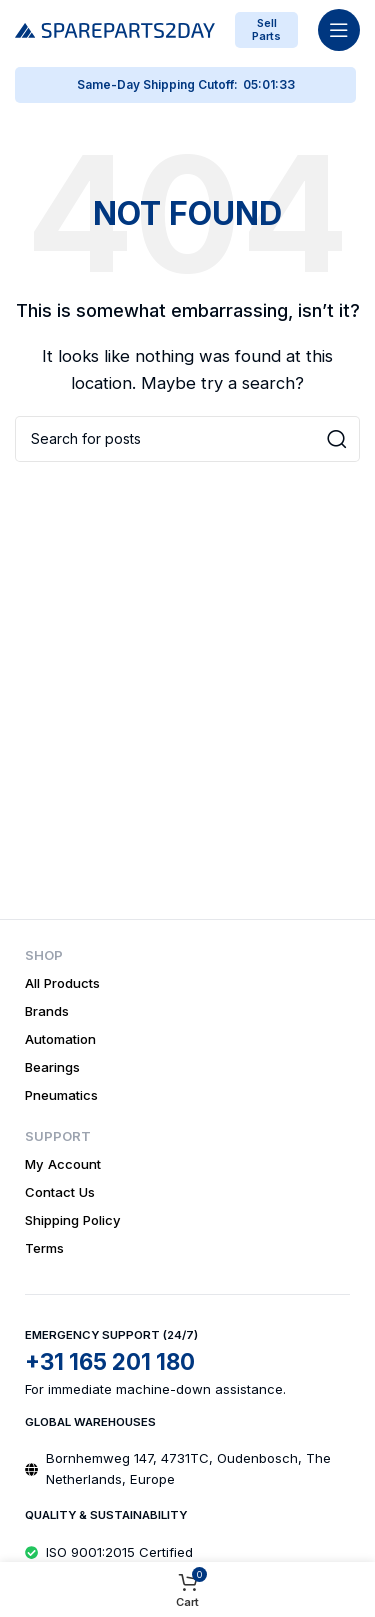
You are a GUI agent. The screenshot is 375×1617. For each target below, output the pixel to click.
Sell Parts (266, 29)
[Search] (187, 439)
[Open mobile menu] (339, 30)
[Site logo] (115, 28)
